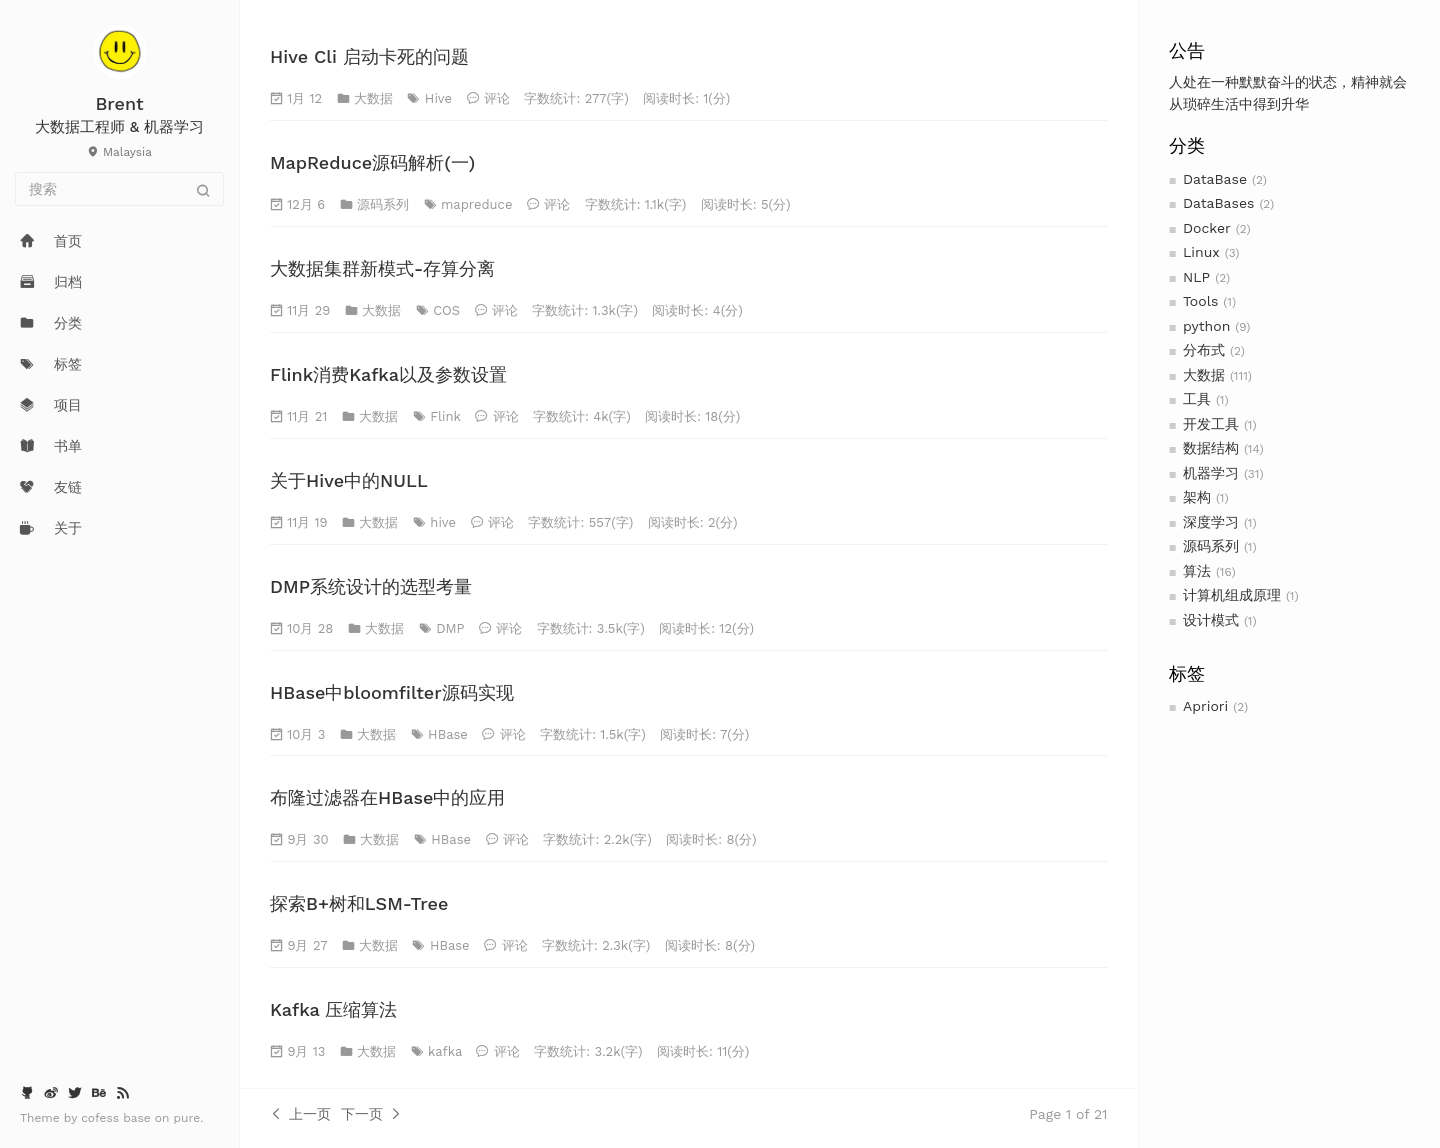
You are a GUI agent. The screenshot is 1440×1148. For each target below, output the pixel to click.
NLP (1196, 277)
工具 (1197, 399)
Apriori (1205, 706)
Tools (1200, 301)
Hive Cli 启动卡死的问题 (369, 56)
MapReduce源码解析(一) (372, 162)
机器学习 (1211, 473)
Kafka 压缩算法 (333, 1009)
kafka (445, 1051)
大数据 (1204, 375)
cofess (102, 1118)
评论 (497, 98)
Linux (1201, 252)
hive (443, 522)
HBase (448, 734)
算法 (1197, 571)
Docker (1207, 228)
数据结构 (1211, 448)
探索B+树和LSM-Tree (359, 903)
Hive (438, 98)
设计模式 (1211, 620)
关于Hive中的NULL (349, 480)
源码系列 (1211, 546)
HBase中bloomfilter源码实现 (392, 692)
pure (187, 1118)
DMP (450, 628)
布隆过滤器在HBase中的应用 (387, 797)
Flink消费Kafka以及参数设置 (388, 374)
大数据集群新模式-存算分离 (382, 268)
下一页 (371, 1114)
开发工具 (1211, 424)
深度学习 (1211, 522)
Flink (445, 416)
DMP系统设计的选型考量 (371, 586)
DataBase (1215, 179)
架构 (1197, 497)
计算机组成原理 (1232, 595)
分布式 (1204, 350)
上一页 (300, 1114)
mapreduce (476, 204)
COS (446, 310)
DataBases (1218, 203)
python (1206, 326)
